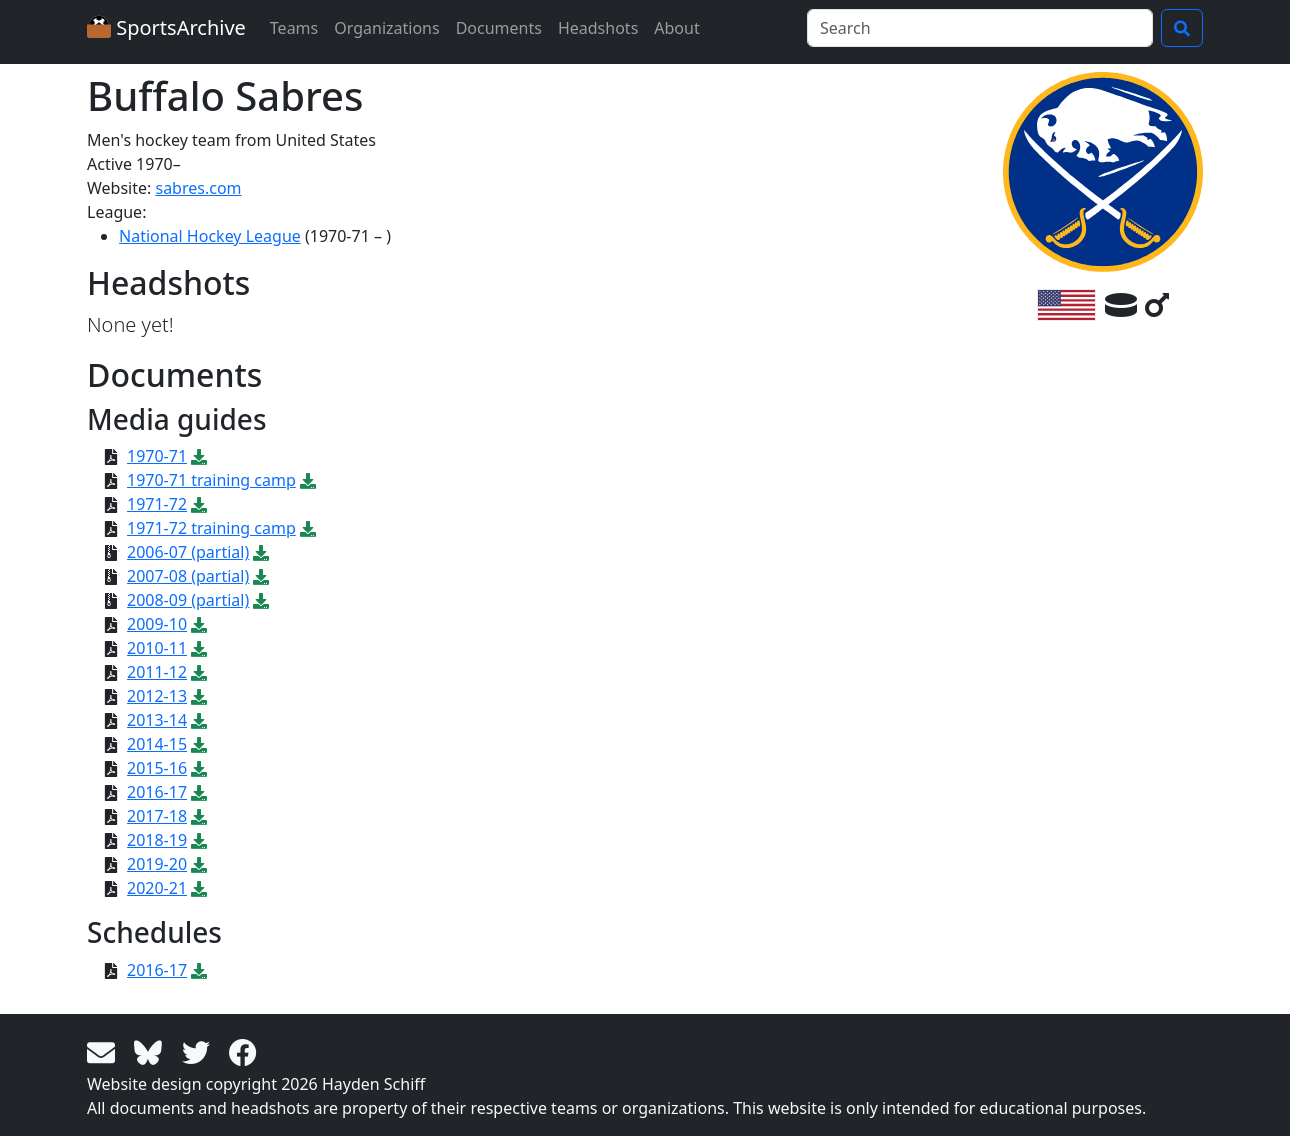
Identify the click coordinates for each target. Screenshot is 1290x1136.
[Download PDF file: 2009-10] (199, 624)
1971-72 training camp (211, 528)
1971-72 (157, 504)
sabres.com (198, 188)
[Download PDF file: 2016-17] (199, 792)
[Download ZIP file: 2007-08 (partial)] (261, 576)
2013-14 (157, 720)
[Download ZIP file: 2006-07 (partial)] (261, 552)
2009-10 (157, 624)
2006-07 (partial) (188, 552)
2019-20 (157, 864)
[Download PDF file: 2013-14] (199, 720)
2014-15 (157, 744)
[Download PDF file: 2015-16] (199, 768)
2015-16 (157, 768)
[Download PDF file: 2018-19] (199, 840)
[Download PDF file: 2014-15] (199, 744)
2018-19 (157, 840)
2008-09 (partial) (188, 600)
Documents (499, 28)
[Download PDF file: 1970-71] (199, 456)
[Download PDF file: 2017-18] (199, 816)
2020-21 (157, 888)
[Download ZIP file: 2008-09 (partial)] (261, 600)
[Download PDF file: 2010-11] (199, 648)
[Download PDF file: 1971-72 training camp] (308, 528)
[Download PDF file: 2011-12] (199, 672)
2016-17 (157, 792)
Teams (294, 28)
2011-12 (157, 672)
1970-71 (157, 456)
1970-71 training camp (211, 480)
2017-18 (157, 816)
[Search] (980, 28)
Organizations (386, 28)
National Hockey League (210, 236)
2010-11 (157, 648)
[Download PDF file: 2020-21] (199, 888)
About (676, 28)
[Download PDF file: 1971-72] (199, 504)
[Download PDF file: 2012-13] (199, 696)
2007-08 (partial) (188, 576)
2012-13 (157, 696)
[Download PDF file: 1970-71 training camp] (308, 480)
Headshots (598, 28)
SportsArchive (166, 27)
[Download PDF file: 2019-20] (199, 864)
